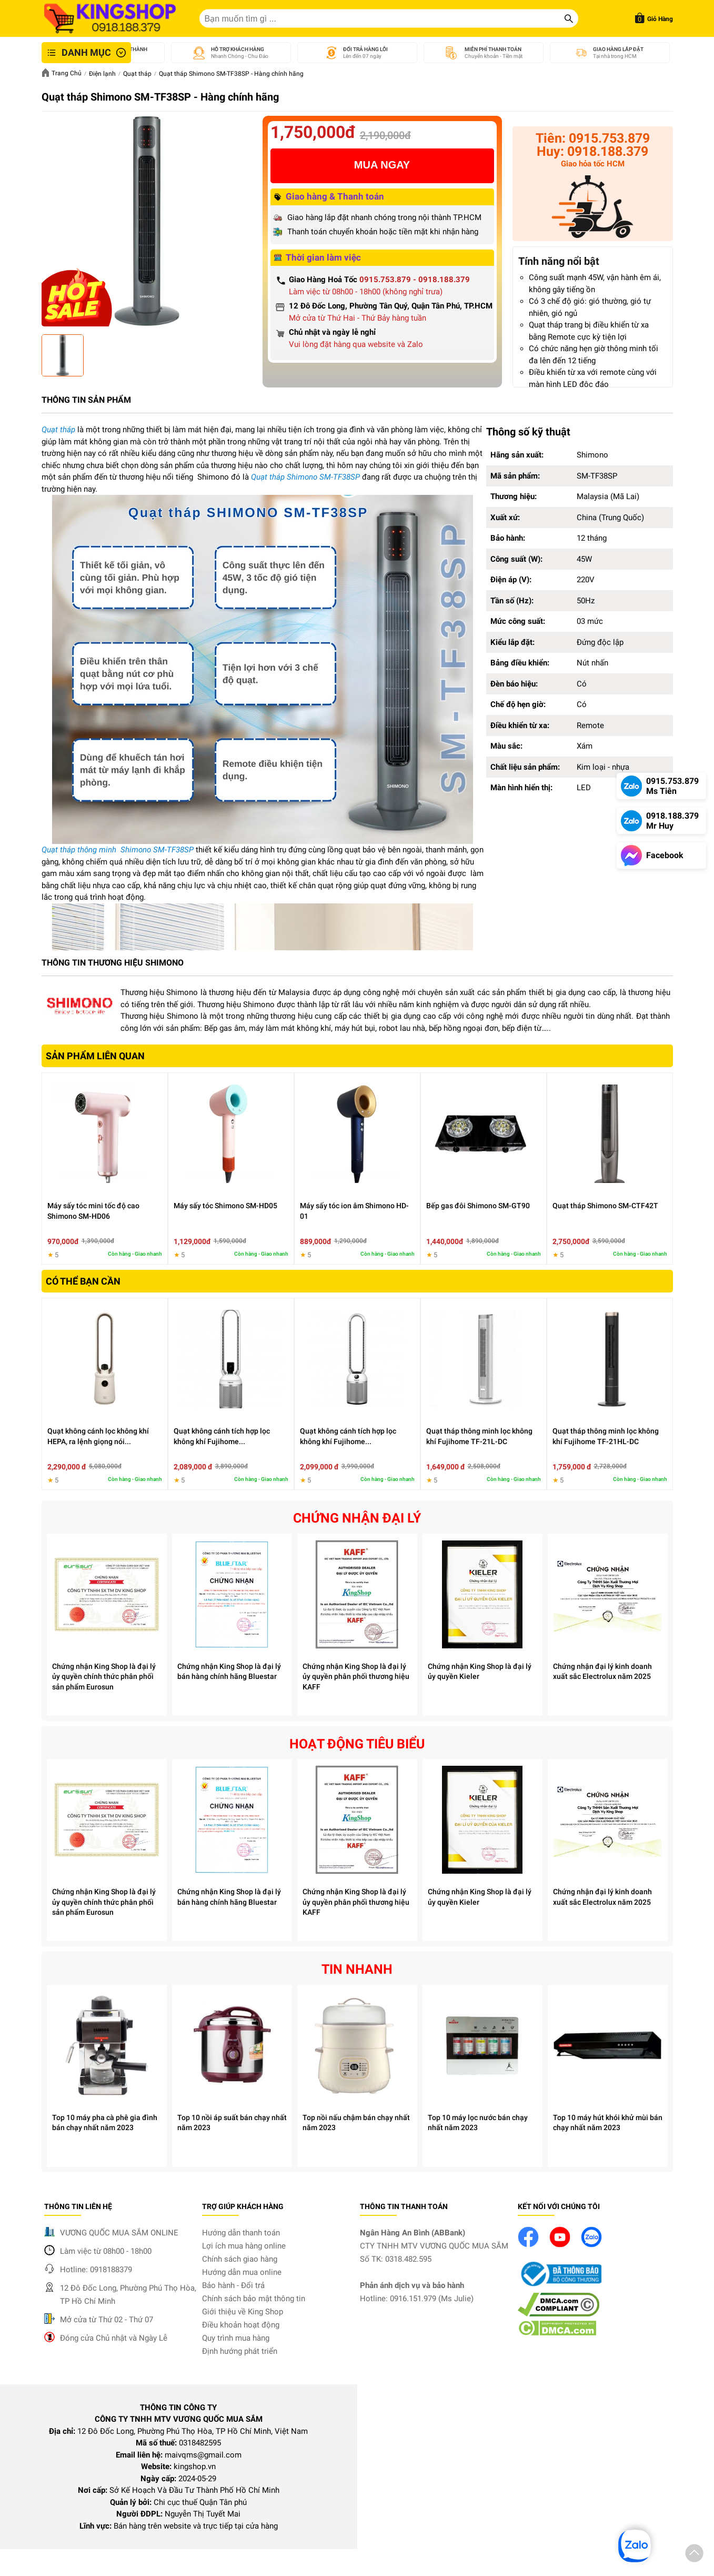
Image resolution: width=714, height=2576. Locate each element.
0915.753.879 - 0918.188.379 (414, 279)
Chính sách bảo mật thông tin (253, 2298)
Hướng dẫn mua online (241, 2272)
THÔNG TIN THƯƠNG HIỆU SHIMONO (113, 963)
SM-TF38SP (174, 849)
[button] (694, 2555)
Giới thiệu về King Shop (242, 2311)
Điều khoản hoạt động (240, 2325)
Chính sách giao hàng (239, 2259)
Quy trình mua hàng (235, 2338)
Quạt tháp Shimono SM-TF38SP (305, 477)
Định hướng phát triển (239, 2351)
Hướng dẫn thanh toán (241, 2232)
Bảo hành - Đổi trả (233, 2285)
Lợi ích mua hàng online (244, 2246)
